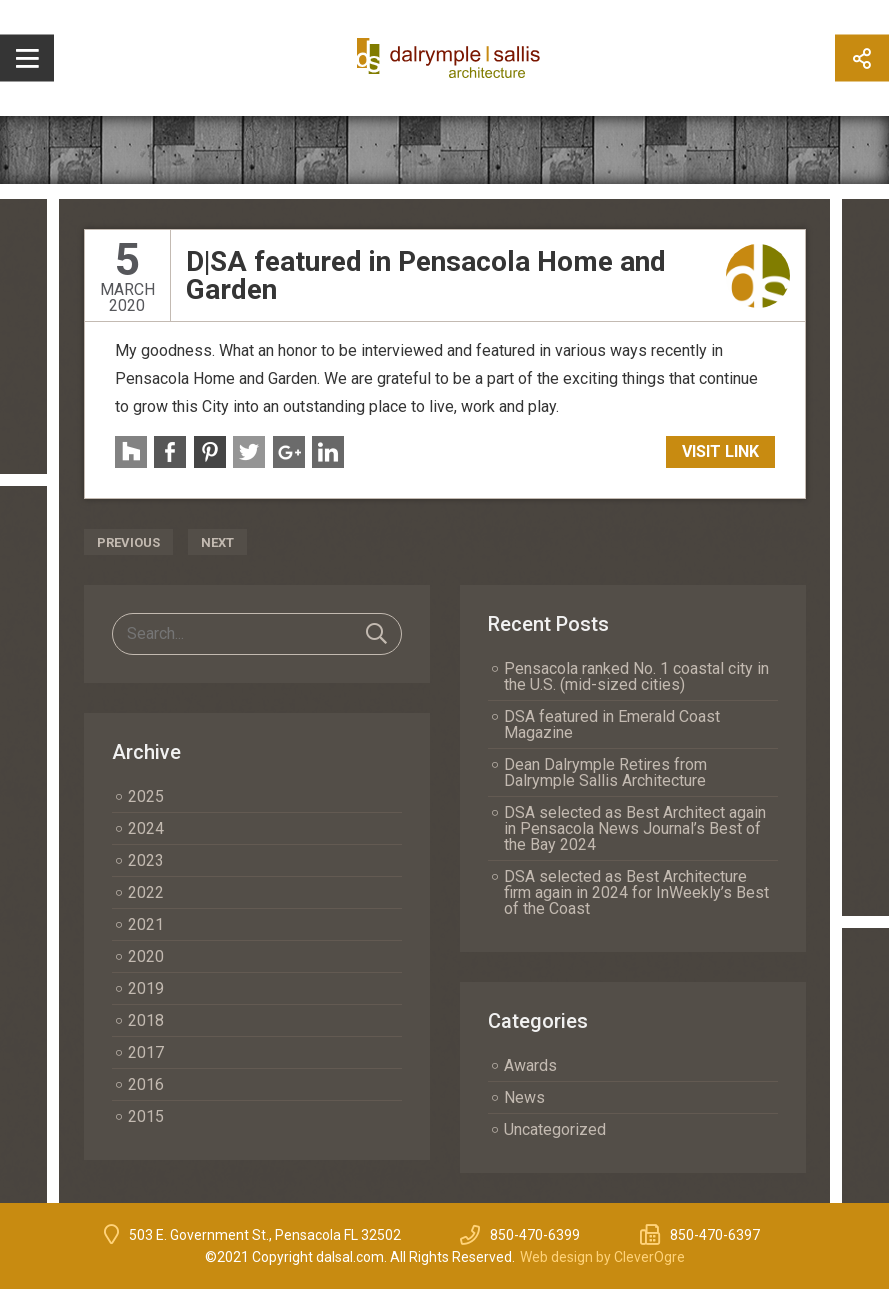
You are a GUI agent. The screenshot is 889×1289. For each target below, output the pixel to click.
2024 (146, 828)
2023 (146, 860)
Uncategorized (555, 1129)
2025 (146, 796)
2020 (146, 956)
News (524, 1097)
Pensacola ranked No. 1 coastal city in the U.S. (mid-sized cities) (636, 676)
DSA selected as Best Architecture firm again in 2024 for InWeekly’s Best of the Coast (636, 892)
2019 (146, 988)
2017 (146, 1052)
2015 (146, 1116)
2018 (146, 1020)
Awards (530, 1065)
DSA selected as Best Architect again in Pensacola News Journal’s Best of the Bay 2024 (635, 828)
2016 (146, 1084)
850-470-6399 (535, 1235)
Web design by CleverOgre (602, 1257)
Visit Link (720, 451)
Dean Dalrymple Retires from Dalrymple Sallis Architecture (605, 772)
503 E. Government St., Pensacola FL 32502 (265, 1235)
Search (376, 634)
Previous (128, 542)
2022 (146, 892)
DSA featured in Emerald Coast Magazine (612, 724)
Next (217, 542)
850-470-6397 (715, 1235)
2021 (146, 924)
